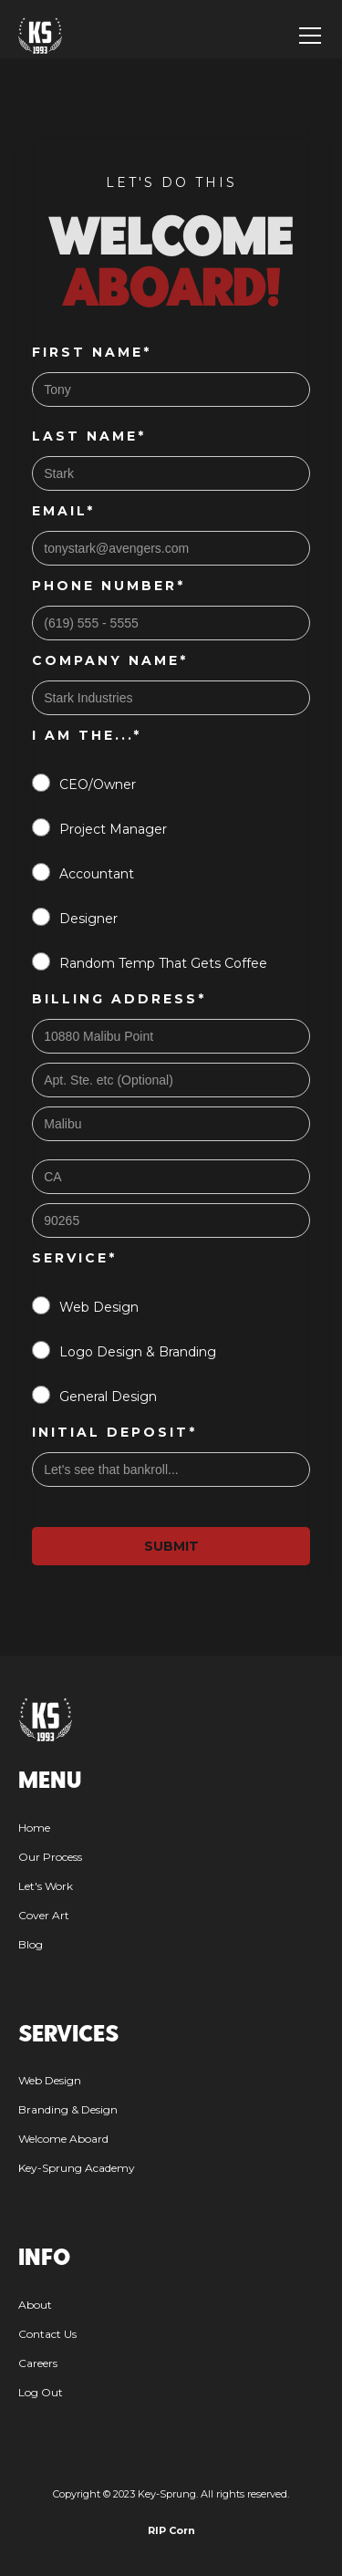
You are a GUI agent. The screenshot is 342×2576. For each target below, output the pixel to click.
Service (74, 1258)
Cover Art (43, 1915)
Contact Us (47, 2334)
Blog (30, 1944)
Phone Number (108, 585)
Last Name (89, 436)
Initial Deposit (114, 1432)
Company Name (110, 660)
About (35, 2304)
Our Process (50, 1857)
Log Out (40, 2392)
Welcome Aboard (63, 2138)
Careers (37, 2363)
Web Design (49, 2080)
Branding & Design (68, 2109)
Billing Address (119, 999)
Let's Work (45, 1886)
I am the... (86, 735)
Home (34, 1827)
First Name (91, 352)
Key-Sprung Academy (76, 2168)
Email (63, 511)
